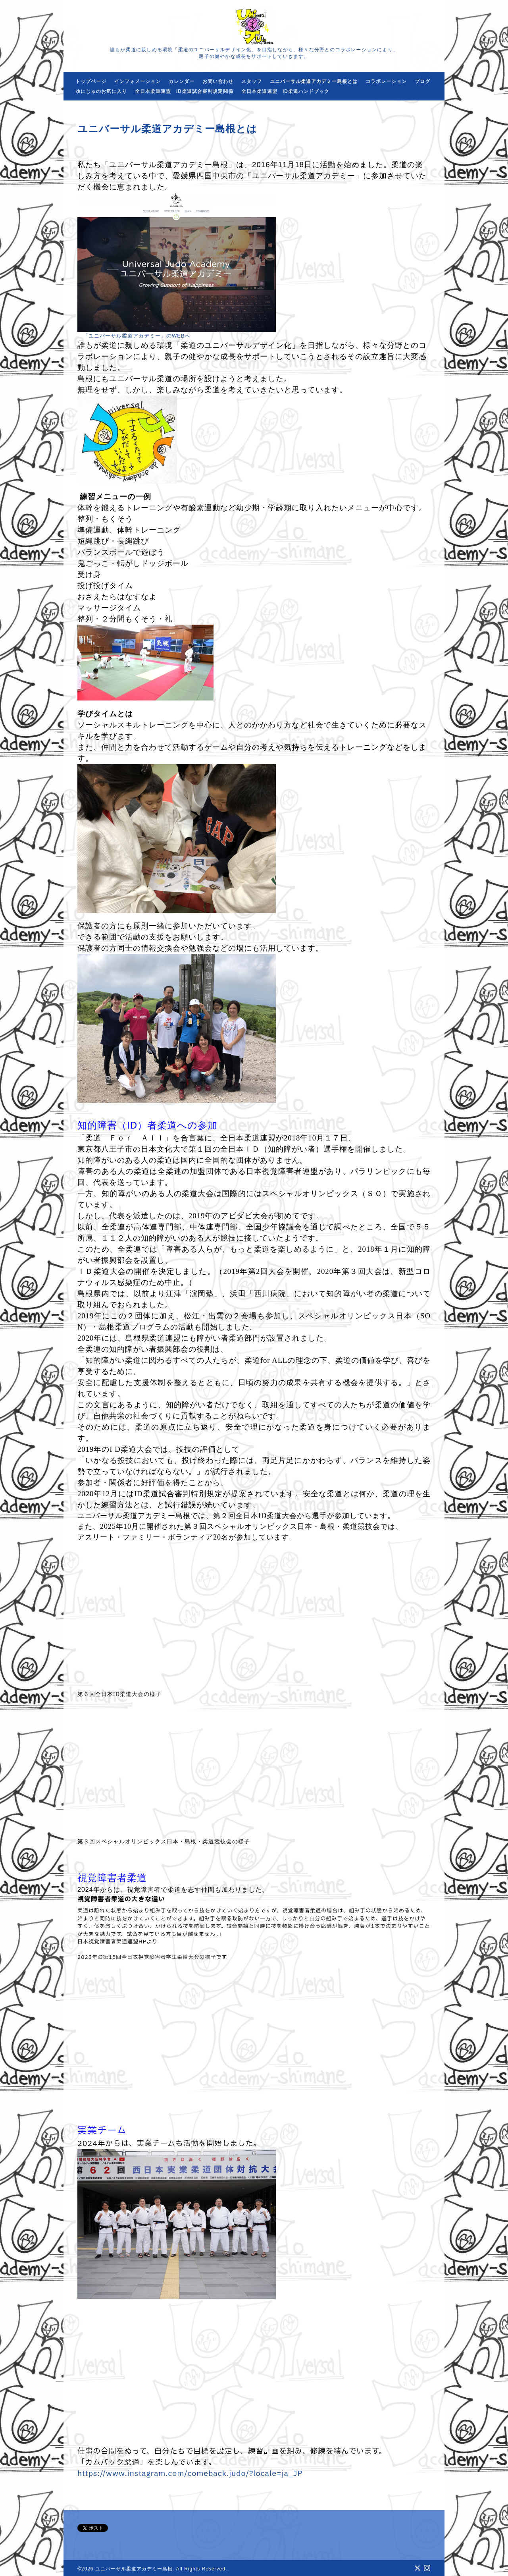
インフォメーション (137, 81)
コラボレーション (386, 81)
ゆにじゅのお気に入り (101, 91)
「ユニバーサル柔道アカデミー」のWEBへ (136, 336)
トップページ (90, 81)
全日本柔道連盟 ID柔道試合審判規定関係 (184, 91)
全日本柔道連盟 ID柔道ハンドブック (285, 91)
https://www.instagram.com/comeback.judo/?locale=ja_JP (189, 2473)
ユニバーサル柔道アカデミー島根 (134, 2569)
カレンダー (181, 81)
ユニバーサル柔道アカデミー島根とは (314, 81)
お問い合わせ (217, 81)
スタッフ (251, 81)
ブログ (422, 81)
